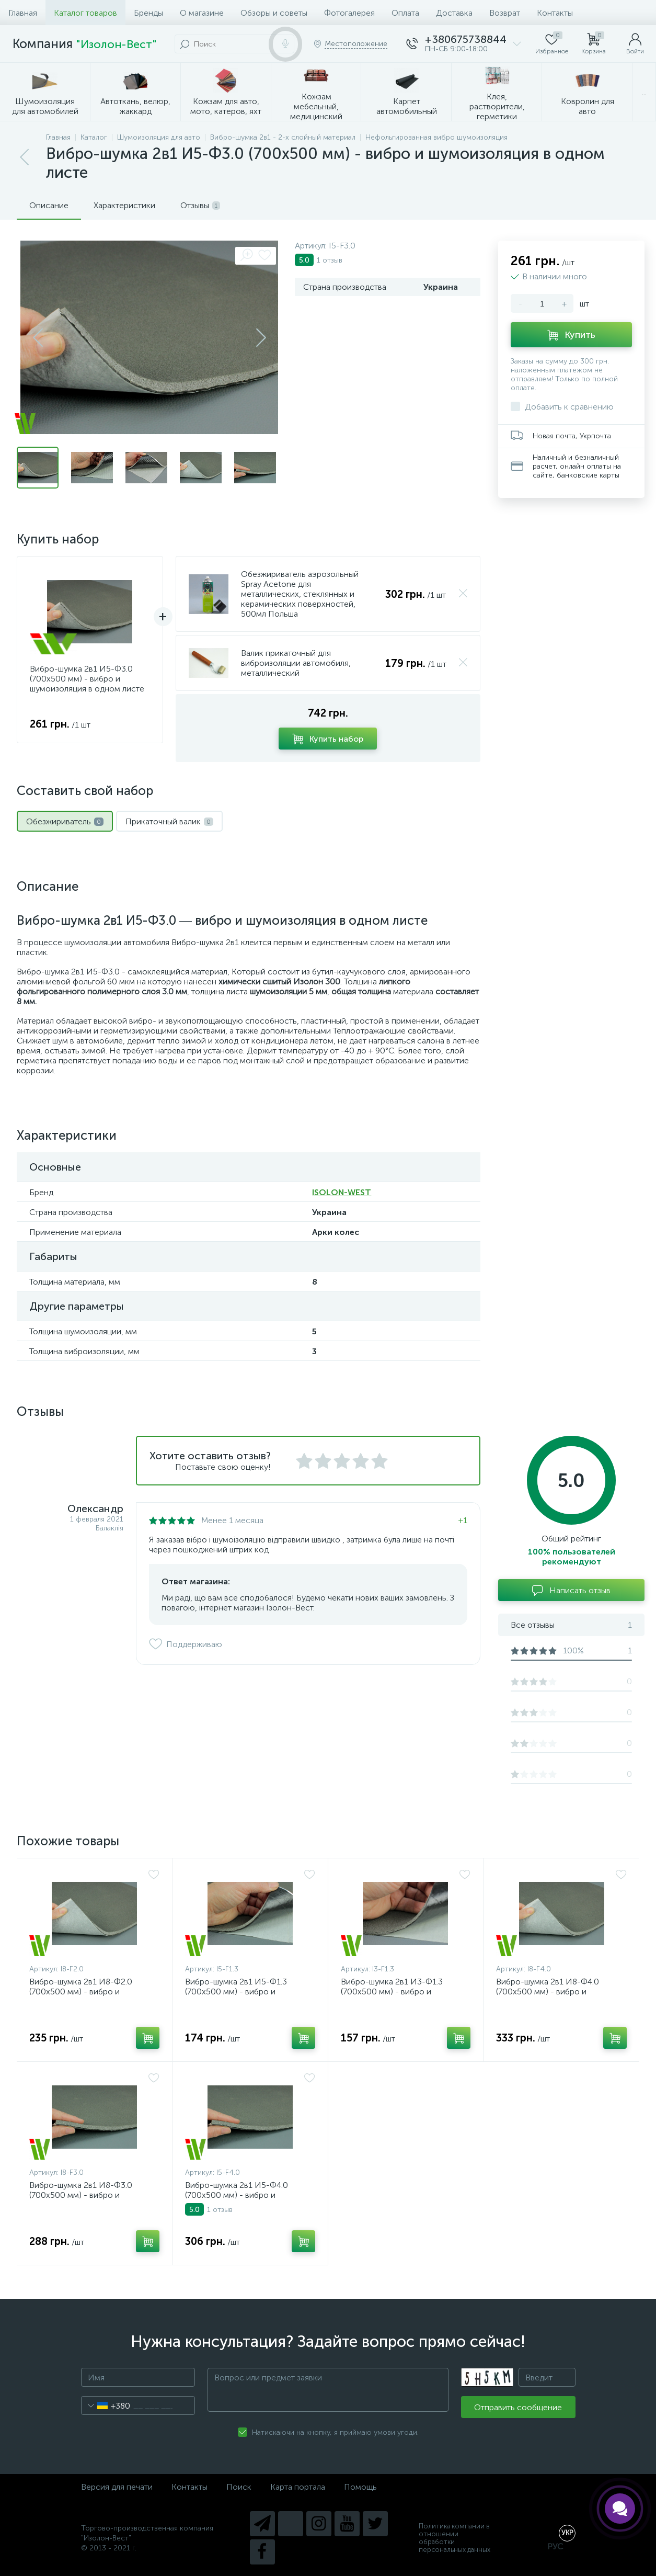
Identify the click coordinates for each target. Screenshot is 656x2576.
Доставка (454, 13)
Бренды (148, 13)
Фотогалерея (349, 13)
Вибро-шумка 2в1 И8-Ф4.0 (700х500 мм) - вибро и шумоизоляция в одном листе (553, 1991)
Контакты (555, 13)
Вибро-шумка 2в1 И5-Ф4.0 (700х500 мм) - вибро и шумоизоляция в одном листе (242, 2195)
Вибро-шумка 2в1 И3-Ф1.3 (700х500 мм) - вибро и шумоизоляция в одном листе (398, 1991)
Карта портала (297, 2487)
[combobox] (106, 2405)
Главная (22, 13)
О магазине (202, 13)
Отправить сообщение (518, 2407)
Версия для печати (117, 2487)
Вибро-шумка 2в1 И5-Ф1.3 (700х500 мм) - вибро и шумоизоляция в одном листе (242, 1991)
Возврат (504, 13)
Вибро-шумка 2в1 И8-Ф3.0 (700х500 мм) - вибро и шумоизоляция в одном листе (86, 2195)
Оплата (405, 13)
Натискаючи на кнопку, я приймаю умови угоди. (335, 2432)
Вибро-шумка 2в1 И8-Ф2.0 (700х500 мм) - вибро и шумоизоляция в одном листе (86, 1991)
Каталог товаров (85, 13)
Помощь (360, 2487)
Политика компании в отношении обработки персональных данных (454, 2538)
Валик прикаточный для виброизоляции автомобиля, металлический (296, 663)
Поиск (238, 2487)
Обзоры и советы (273, 13)
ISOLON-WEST (341, 1192)
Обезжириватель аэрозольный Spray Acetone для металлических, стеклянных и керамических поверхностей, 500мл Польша (300, 594)
